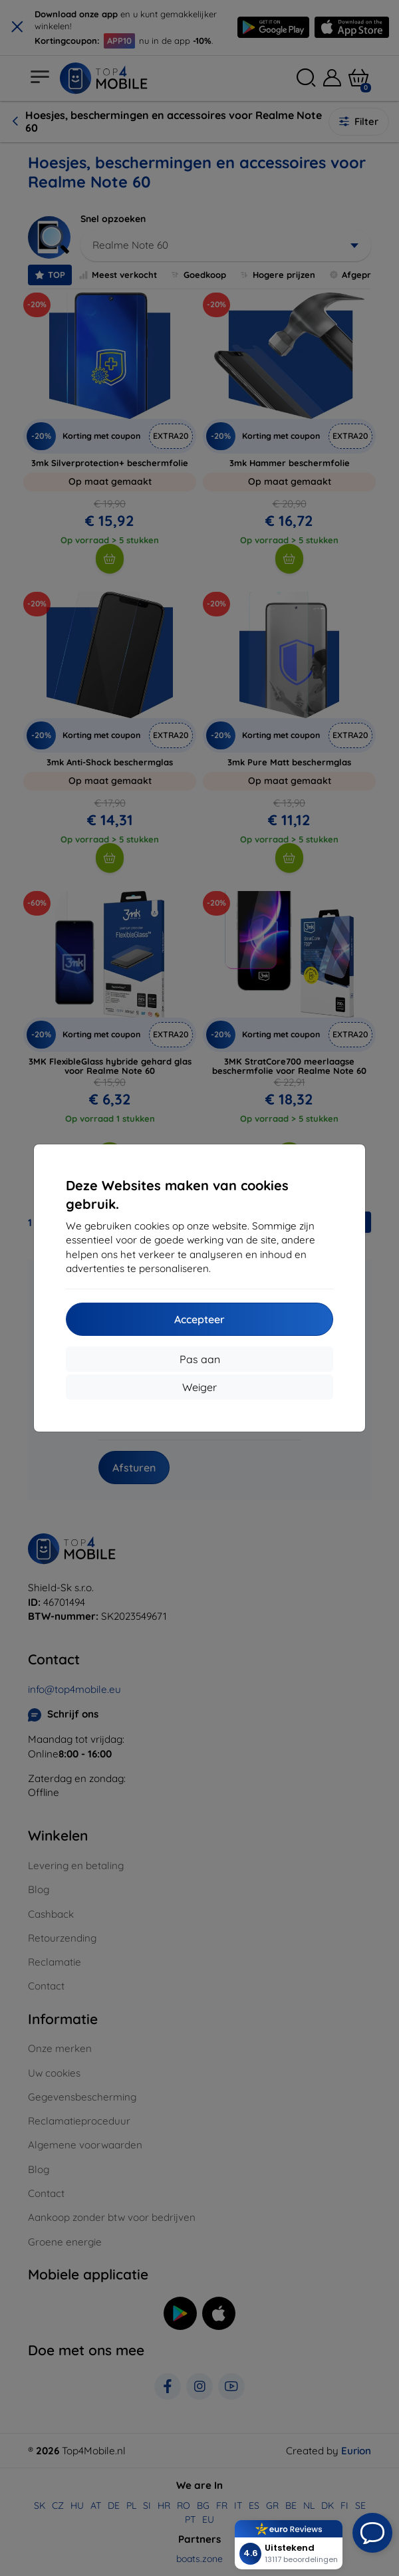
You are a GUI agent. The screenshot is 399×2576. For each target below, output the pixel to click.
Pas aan (200, 1359)
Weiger (199, 1387)
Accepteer (199, 1319)
